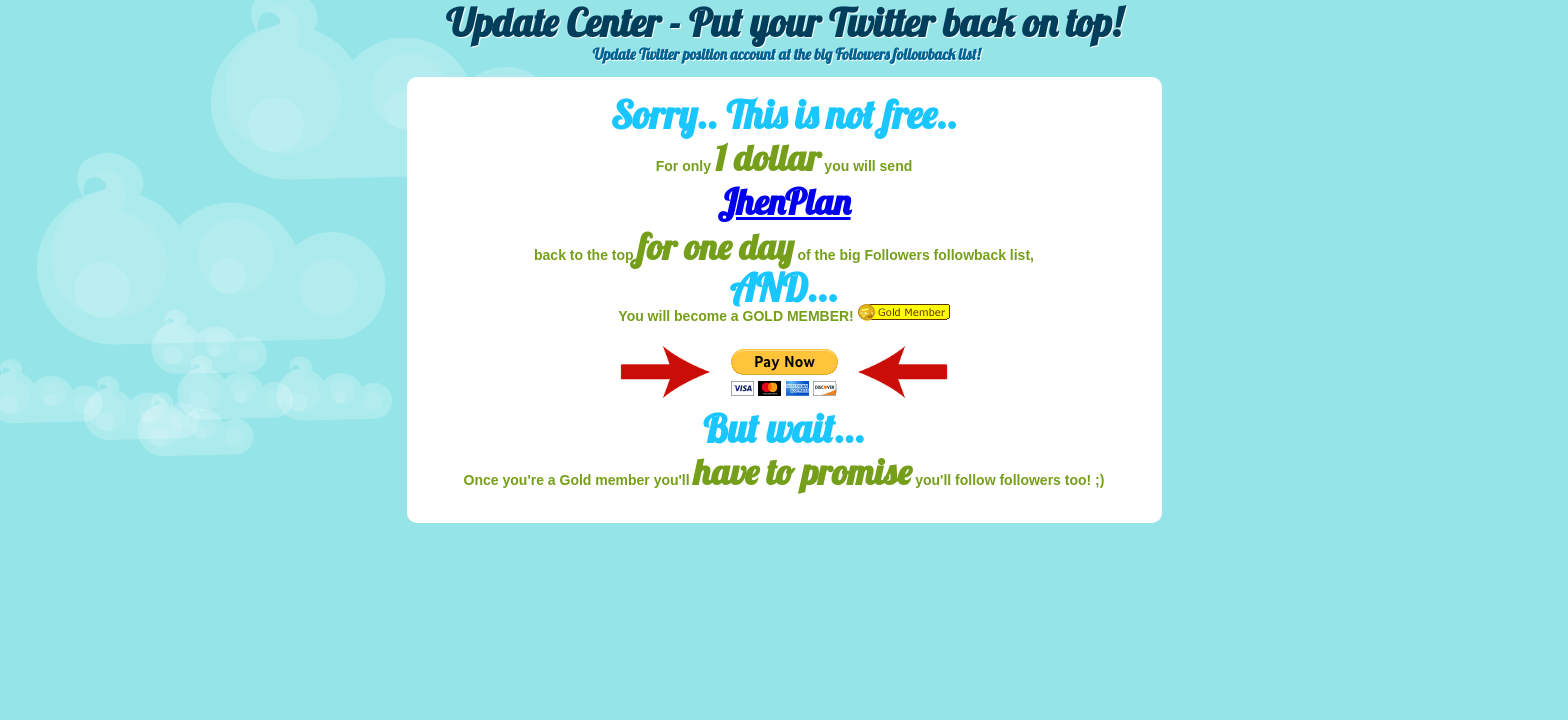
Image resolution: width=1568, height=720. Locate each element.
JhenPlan (783, 201)
